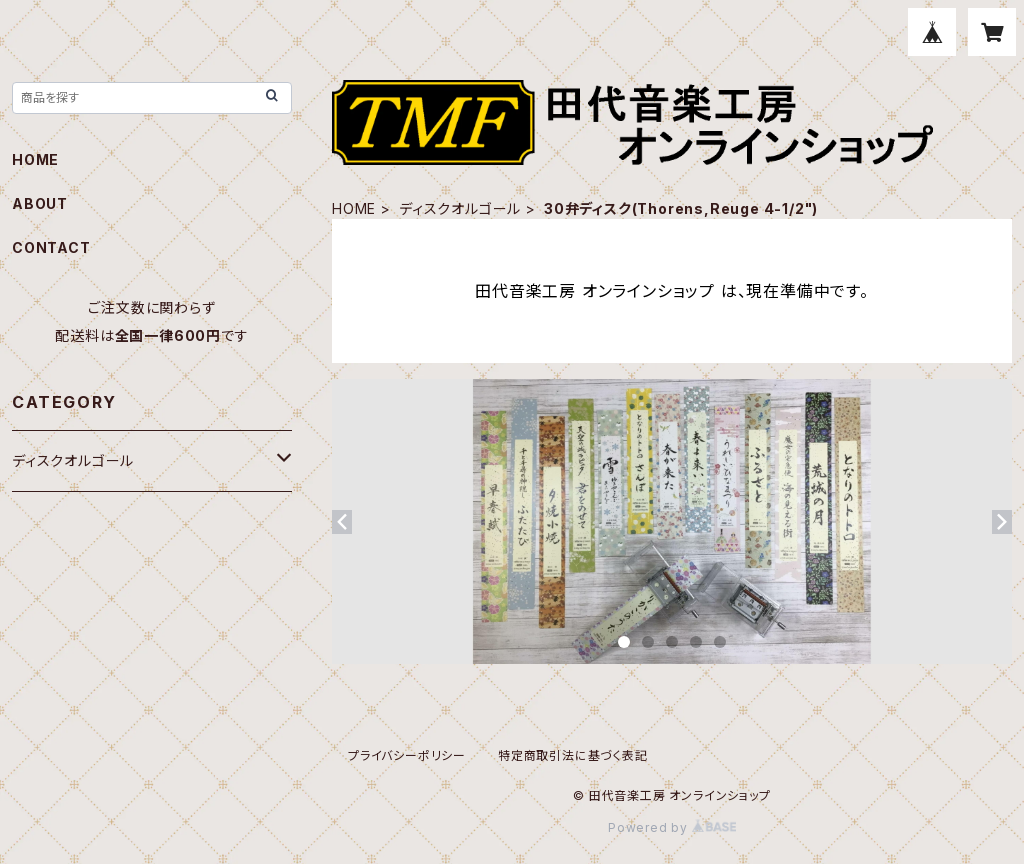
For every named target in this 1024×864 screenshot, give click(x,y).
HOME (354, 208)
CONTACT (51, 247)
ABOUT (40, 203)
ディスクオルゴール (460, 208)
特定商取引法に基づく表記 (573, 755)
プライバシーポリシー (407, 755)
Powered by (672, 827)
